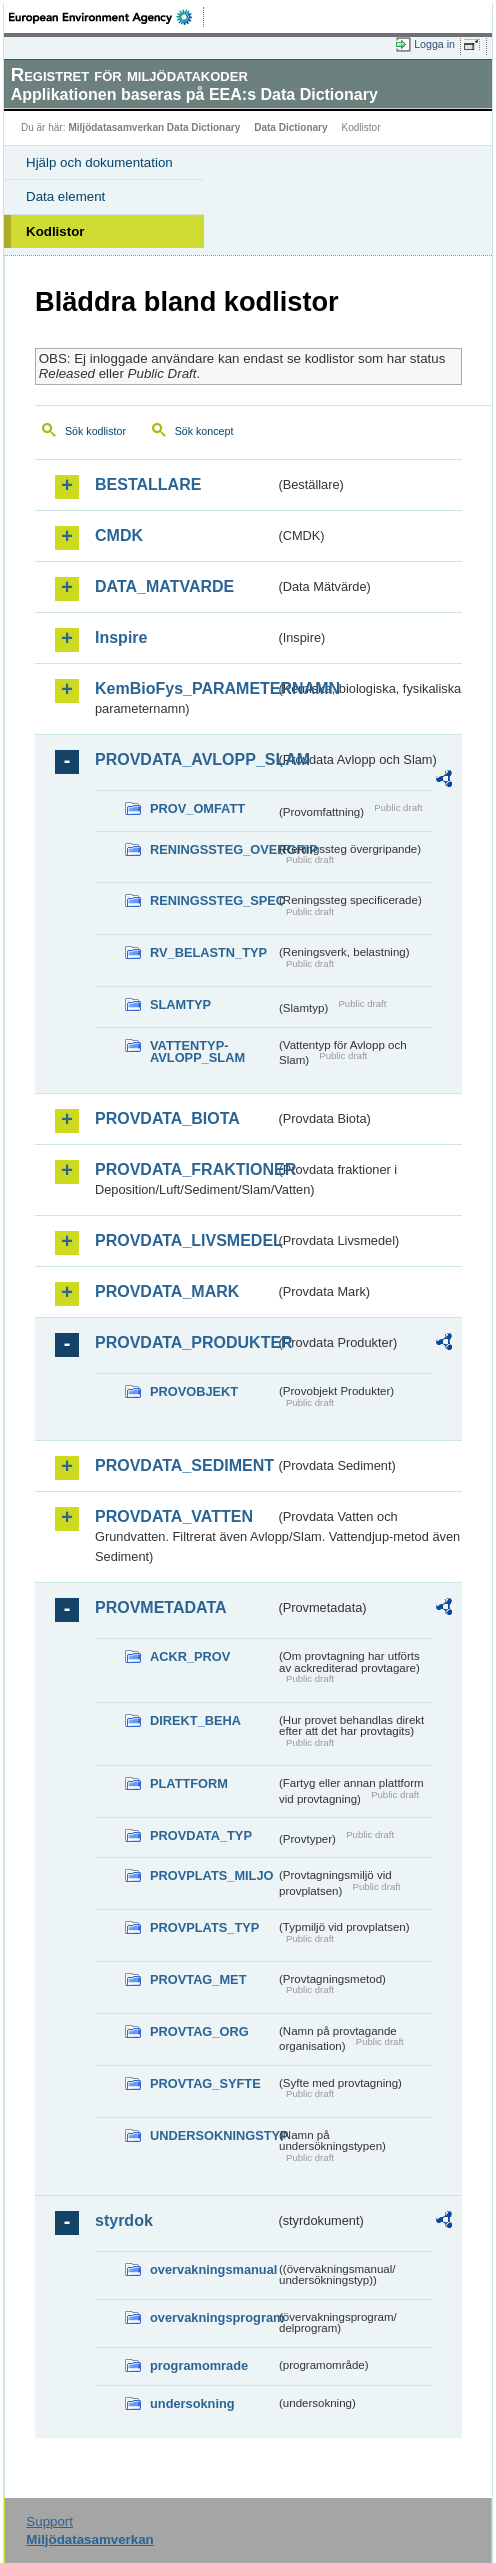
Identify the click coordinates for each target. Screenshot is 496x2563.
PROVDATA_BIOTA (167, 1118)
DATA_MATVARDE (164, 586)
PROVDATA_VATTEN (174, 1516)
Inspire (121, 637)
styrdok (124, 2220)
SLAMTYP (180, 1004)
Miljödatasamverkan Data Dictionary (154, 127)
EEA (106, 17)
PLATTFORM (189, 1783)
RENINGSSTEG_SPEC (212, 900)
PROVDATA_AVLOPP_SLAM (185, 759)
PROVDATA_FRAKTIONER (185, 1169)
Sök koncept (204, 431)
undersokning (192, 2403)
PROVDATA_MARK (167, 1291)
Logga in (434, 44)
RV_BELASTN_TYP (208, 952)
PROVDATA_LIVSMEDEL (185, 1240)
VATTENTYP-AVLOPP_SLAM (197, 1052)
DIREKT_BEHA (195, 1720)
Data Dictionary (290, 127)
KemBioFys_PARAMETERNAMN (185, 688)
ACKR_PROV (190, 1656)
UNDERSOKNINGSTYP (212, 2135)
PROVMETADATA (161, 1607)
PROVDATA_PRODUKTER (185, 1342)
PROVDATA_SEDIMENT (184, 1465)
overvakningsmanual (212, 2269)
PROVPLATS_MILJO (211, 1875)
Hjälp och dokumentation (99, 162)
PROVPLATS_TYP (204, 1927)
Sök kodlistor (95, 431)
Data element (65, 196)
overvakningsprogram (212, 2317)
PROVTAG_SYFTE (205, 2083)
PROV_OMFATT (197, 808)
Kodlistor (55, 231)
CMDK (119, 535)
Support (49, 2521)
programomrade (199, 2365)
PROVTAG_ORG (199, 2031)
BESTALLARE (148, 484)
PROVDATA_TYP (201, 1835)
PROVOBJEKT (194, 1391)
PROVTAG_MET (198, 1979)
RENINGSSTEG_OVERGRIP (212, 849)
